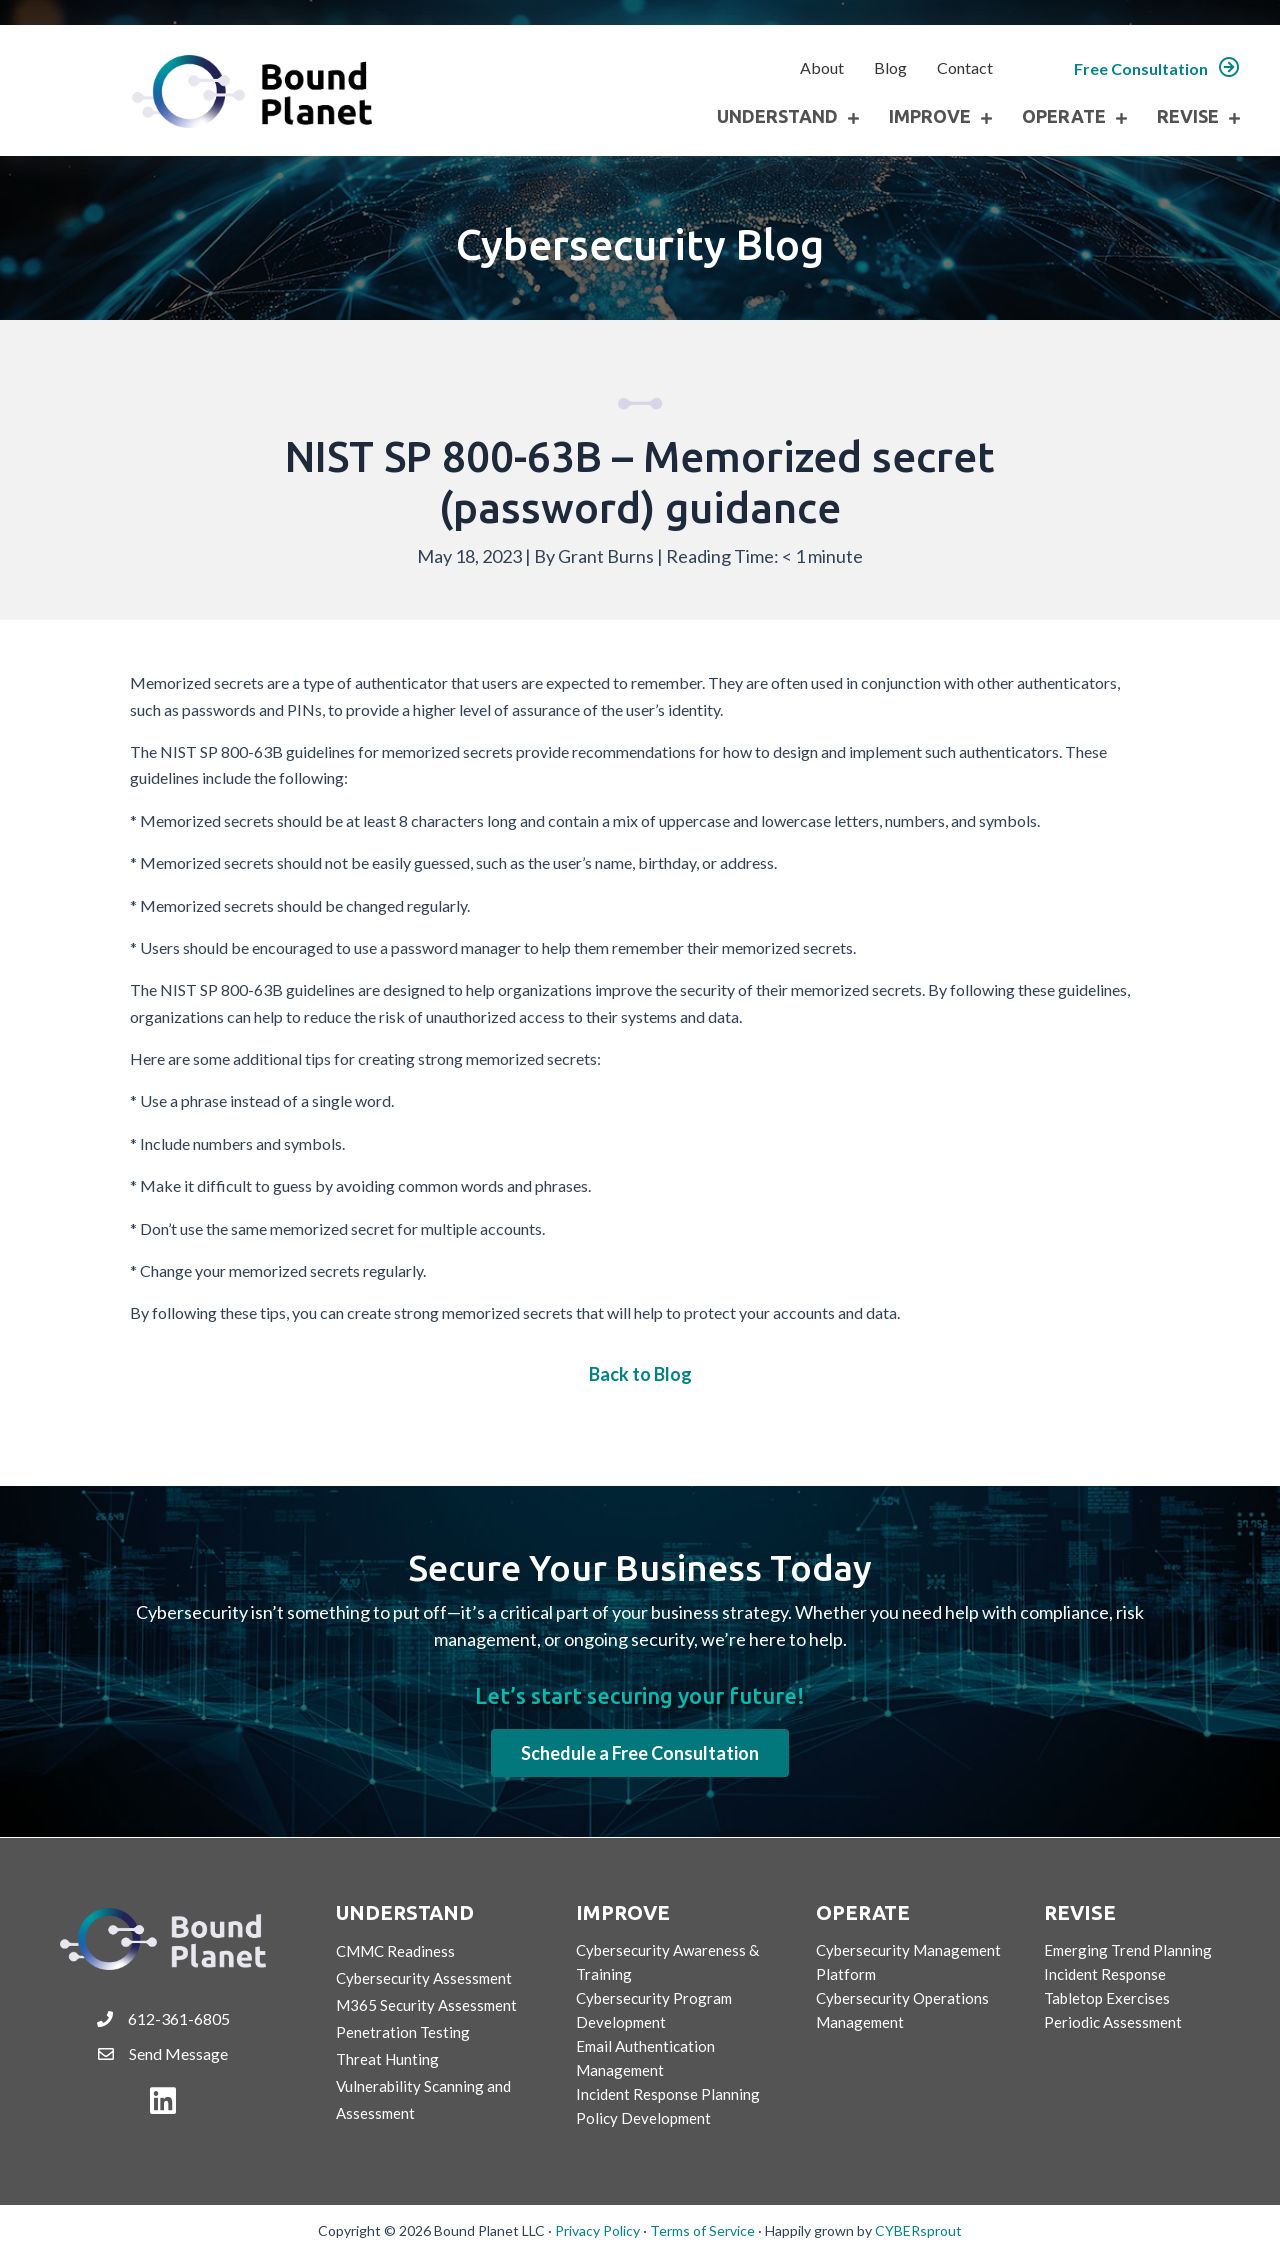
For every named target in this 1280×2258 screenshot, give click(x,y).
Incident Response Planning (668, 2094)
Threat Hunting (387, 2059)
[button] (1157, 68)
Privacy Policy (597, 2230)
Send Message (178, 2053)
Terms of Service (702, 2230)
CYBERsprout (918, 2230)
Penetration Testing (403, 2032)
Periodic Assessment (1113, 2022)
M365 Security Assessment (426, 2005)
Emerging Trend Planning (1128, 1950)
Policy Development (643, 2118)
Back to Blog (640, 1374)
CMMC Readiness (395, 1951)
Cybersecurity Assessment (424, 1978)
